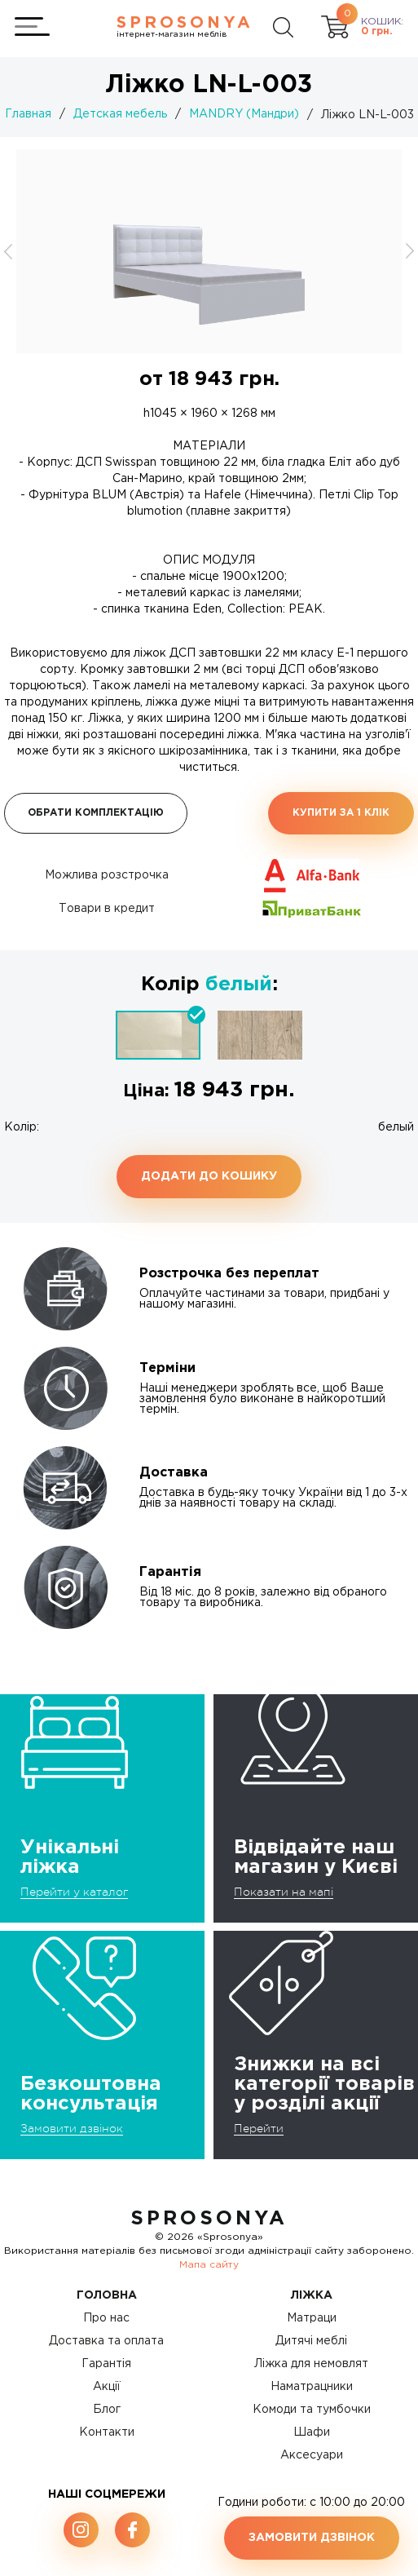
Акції (107, 2387)
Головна (107, 2295)
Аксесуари (311, 2455)
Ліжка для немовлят (311, 2364)
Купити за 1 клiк (341, 812)
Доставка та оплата (106, 2341)
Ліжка (311, 2295)
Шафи (311, 2432)
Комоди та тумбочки (312, 2409)
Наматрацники (312, 2387)
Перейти (259, 2128)
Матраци (312, 2318)
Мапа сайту (209, 2264)
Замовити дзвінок (71, 2128)
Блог (107, 2409)
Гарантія (106, 2364)
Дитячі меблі (311, 2341)
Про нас (106, 2318)
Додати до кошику (209, 1176)
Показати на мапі (283, 1891)
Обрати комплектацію (96, 812)
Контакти (106, 2432)
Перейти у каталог (74, 1891)
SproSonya (209, 2219)
